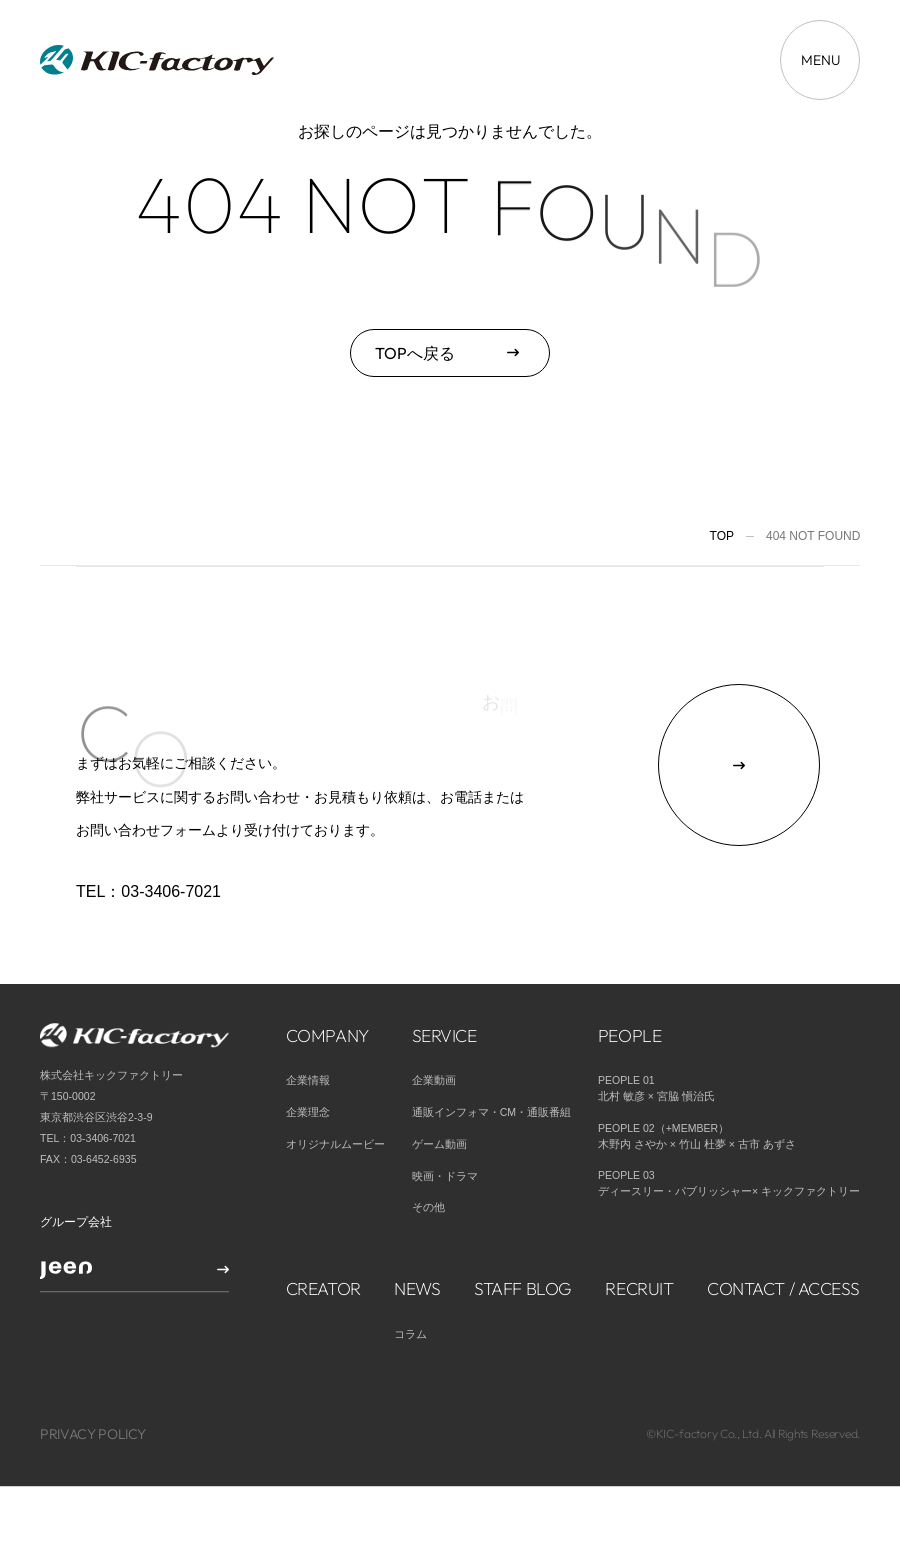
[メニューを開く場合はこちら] (820, 60)
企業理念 (308, 1053)
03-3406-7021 (171, 891)
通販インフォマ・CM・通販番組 (491, 1053)
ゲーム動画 (439, 1085)
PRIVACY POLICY (93, 1376)
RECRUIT (639, 1229)
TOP (722, 536)
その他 (428, 1149)
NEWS (417, 1229)
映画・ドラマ (445, 1117)
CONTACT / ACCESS (783, 1229)
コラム (410, 1275)
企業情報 (308, 1021)
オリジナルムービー (335, 1085)
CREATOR (323, 1229)
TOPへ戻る (415, 353)
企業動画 (434, 1021)
